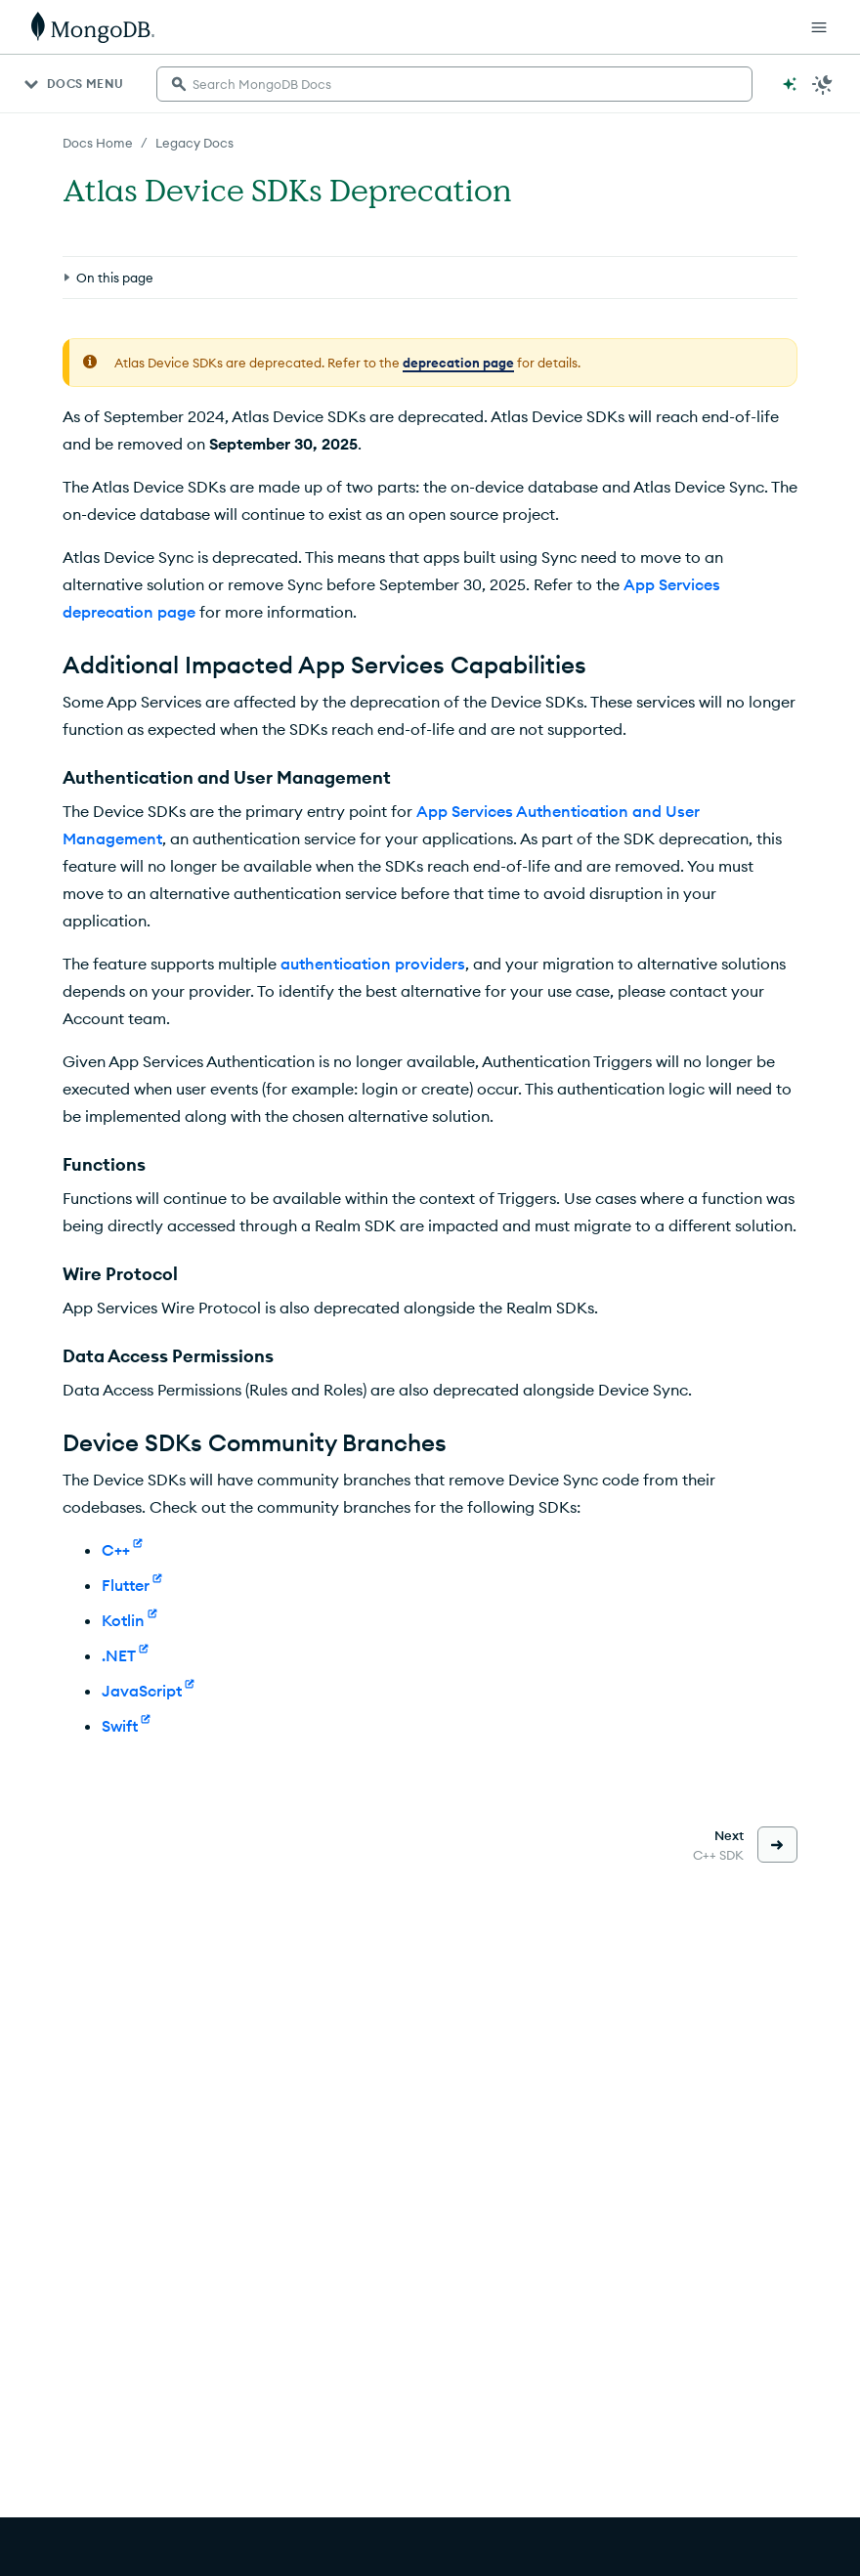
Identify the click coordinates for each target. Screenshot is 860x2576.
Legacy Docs (194, 142)
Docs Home (98, 142)
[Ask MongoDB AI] (789, 84)
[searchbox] (454, 84)
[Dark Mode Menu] (823, 84)
